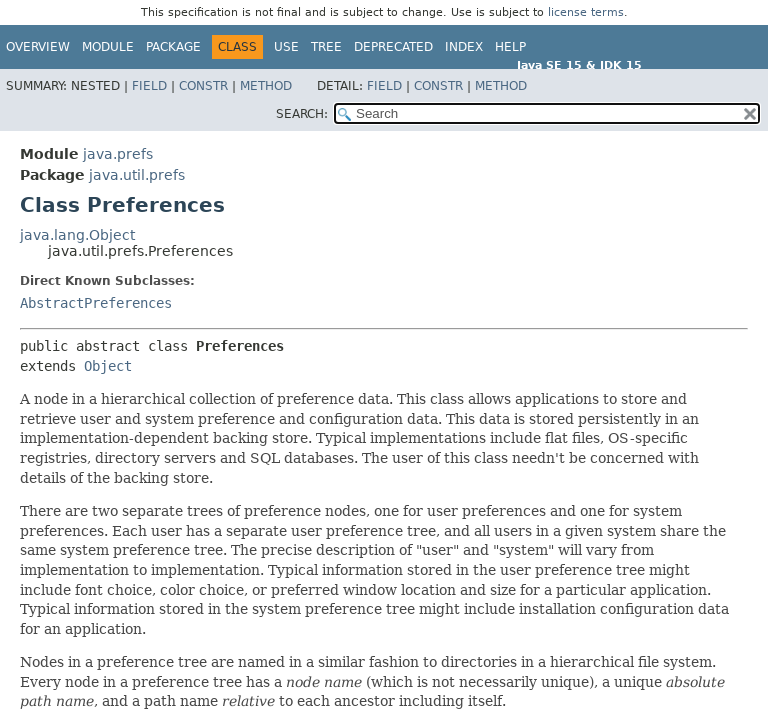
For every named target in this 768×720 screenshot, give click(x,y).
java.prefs (118, 154)
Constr (203, 86)
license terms (586, 12)
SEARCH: (302, 114)
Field (149, 86)
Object (108, 366)
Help (510, 47)
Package (173, 47)
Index (464, 47)
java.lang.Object (77, 235)
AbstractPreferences (96, 303)
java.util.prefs (137, 175)
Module (108, 47)
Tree (326, 47)
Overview (38, 47)
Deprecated (393, 47)
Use (286, 47)
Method (266, 86)
